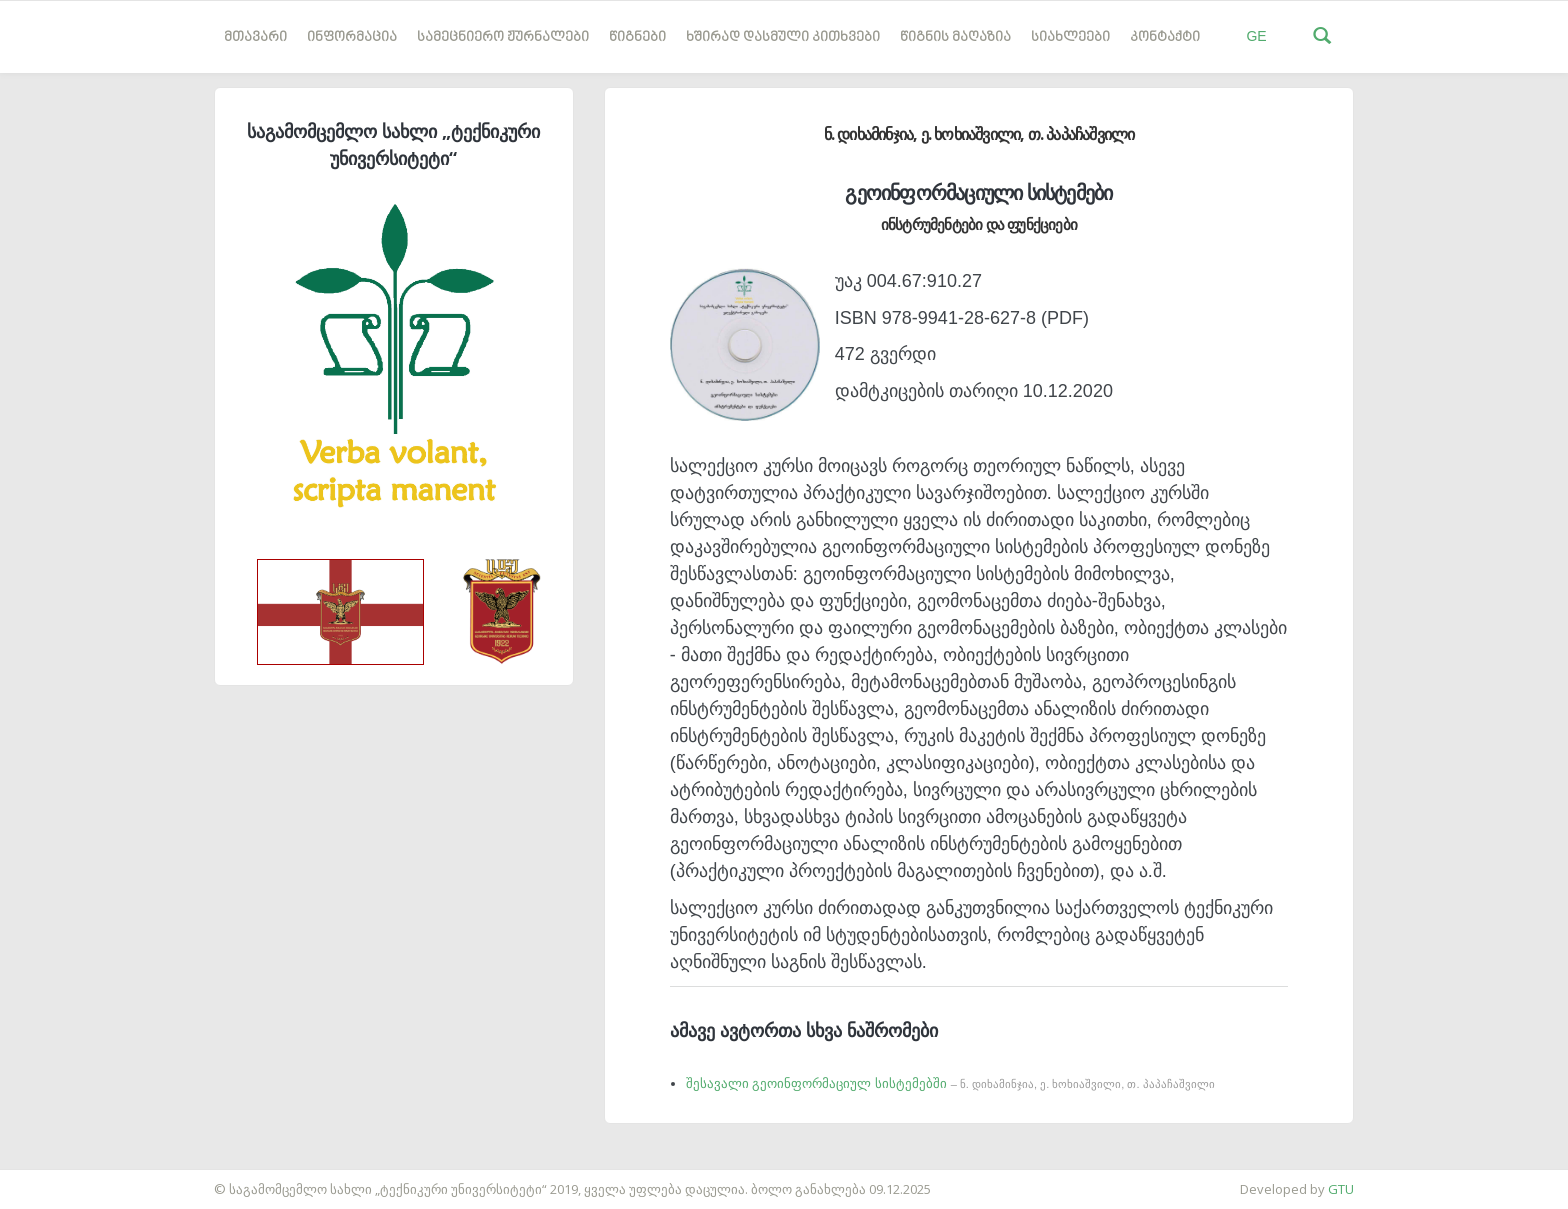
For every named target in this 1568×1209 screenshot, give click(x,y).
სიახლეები (1070, 37)
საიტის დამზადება (59, 1179)
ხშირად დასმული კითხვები (783, 37)
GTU (1341, 1189)
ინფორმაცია (352, 37)
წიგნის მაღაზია (955, 37)
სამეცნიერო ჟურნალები (503, 37)
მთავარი (255, 37)
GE (1256, 36)
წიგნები (637, 37)
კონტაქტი (1165, 37)
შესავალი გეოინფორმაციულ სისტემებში (950, 1083)
